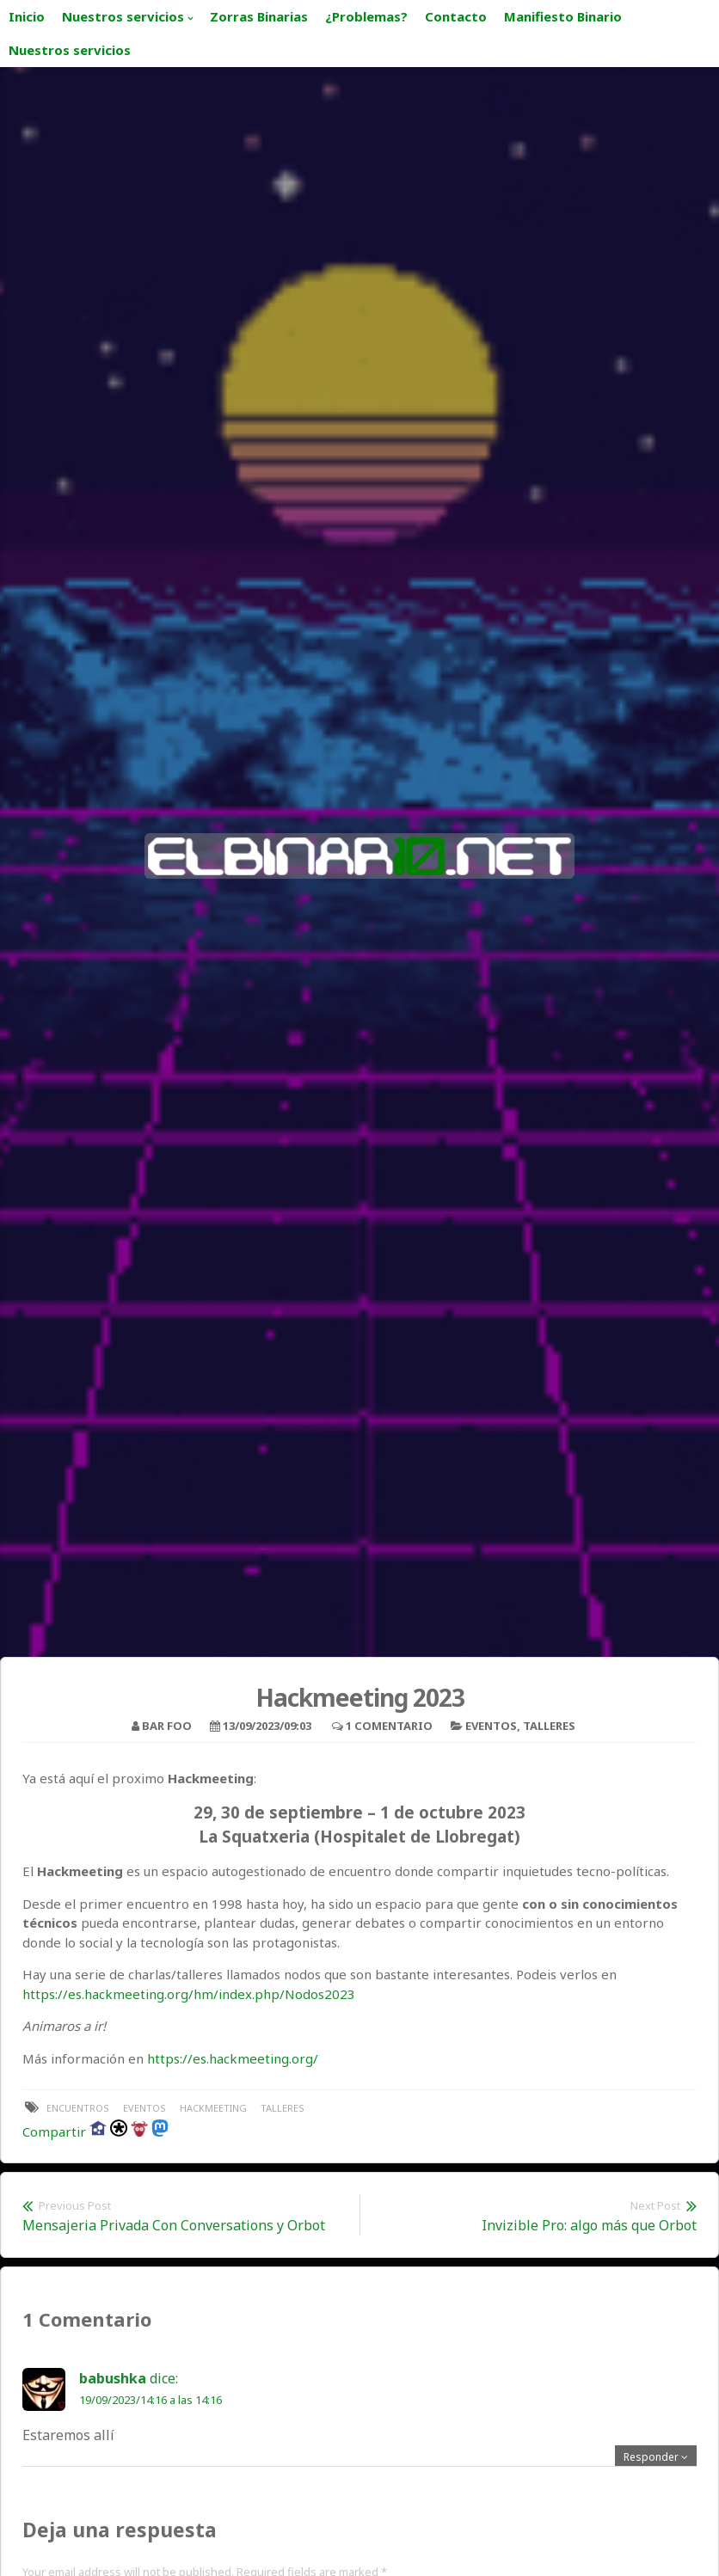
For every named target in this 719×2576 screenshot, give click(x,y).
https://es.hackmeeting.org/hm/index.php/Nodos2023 (188, 1994)
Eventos (491, 1725)
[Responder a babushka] (656, 2457)
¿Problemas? (366, 16)
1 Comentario (389, 1725)
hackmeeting (213, 2107)
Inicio (27, 16)
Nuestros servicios (123, 16)
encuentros (77, 2107)
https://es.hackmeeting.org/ (232, 2058)
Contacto (456, 16)
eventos (144, 2107)
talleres (282, 2107)
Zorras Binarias (259, 16)
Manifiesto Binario (563, 16)
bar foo (167, 1725)
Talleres (549, 1725)
